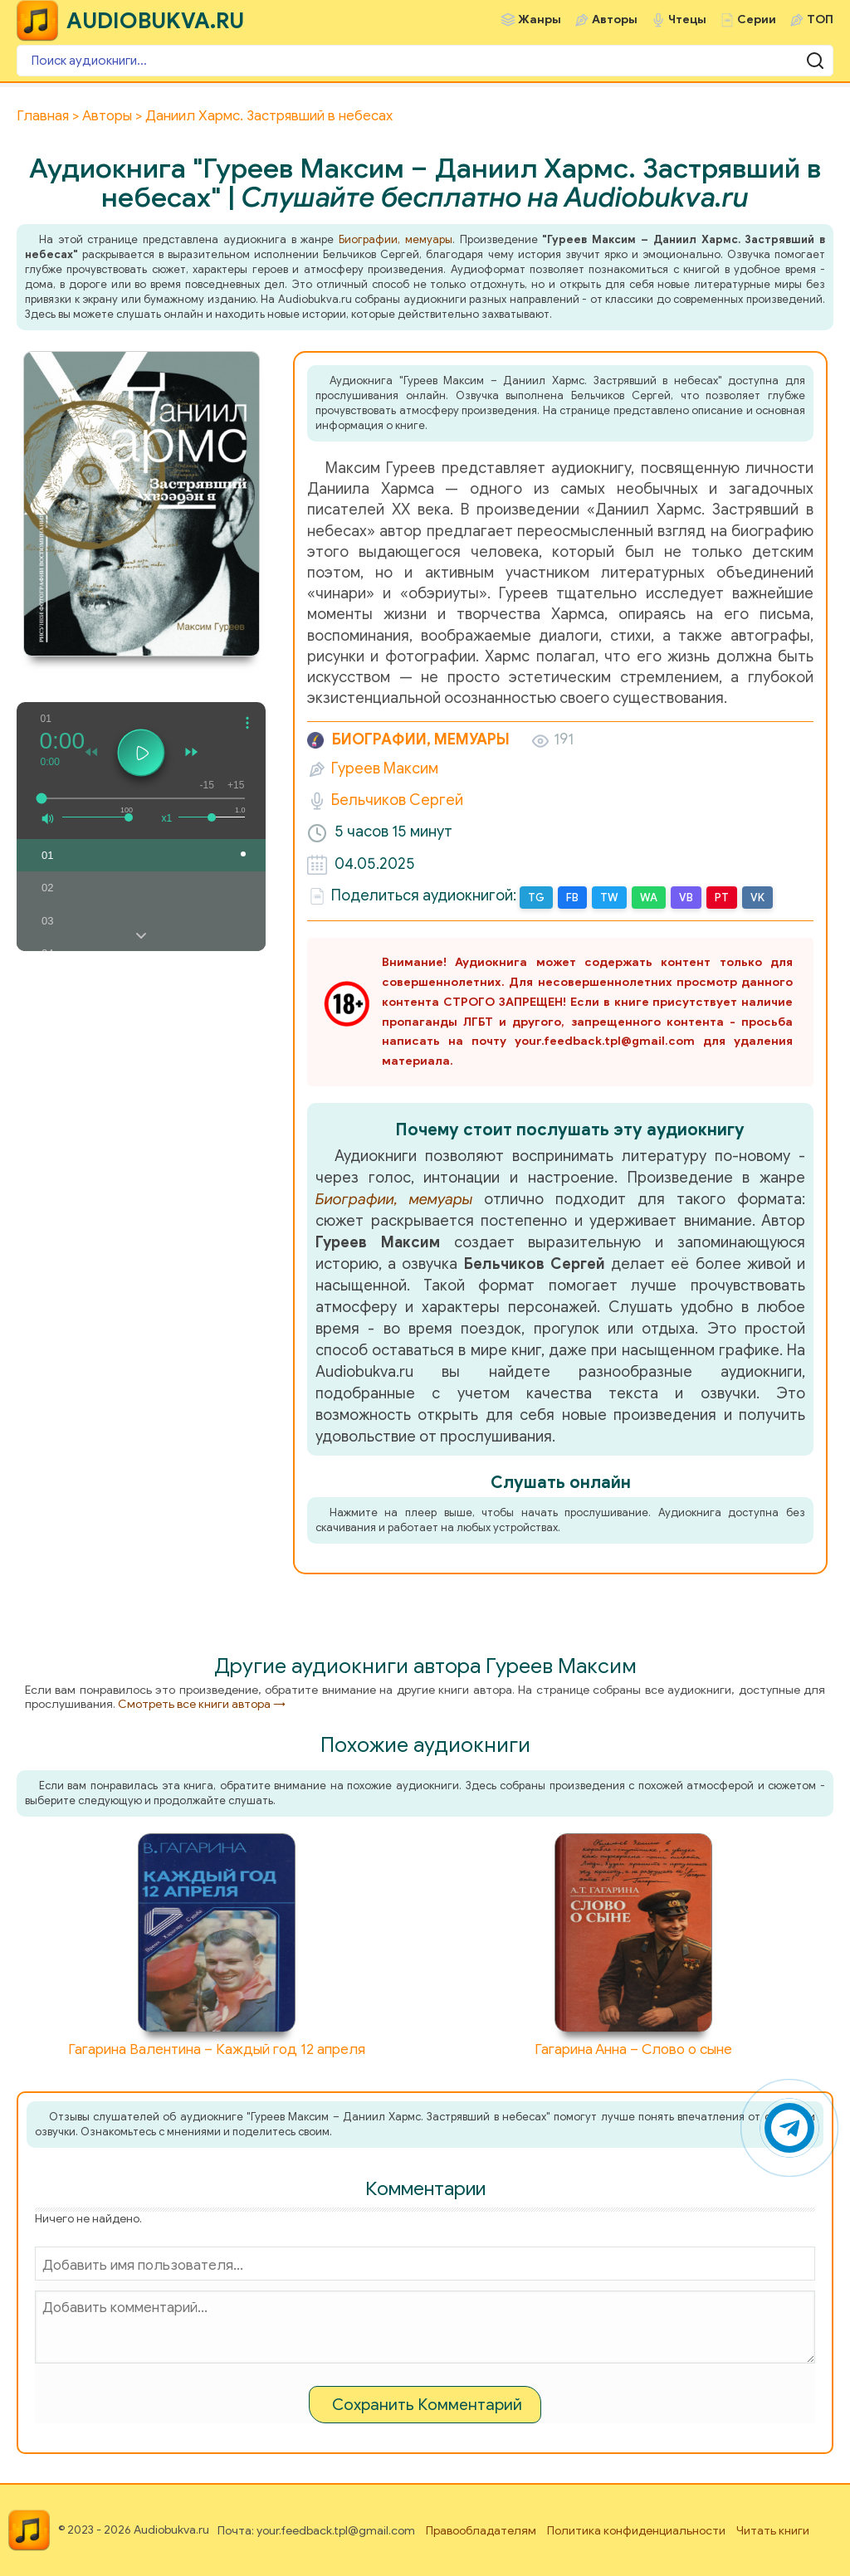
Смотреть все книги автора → (202, 1704)
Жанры (539, 19)
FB (572, 897)
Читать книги (772, 2531)
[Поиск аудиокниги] (425, 60)
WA (648, 897)
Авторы (615, 19)
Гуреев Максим (384, 768)
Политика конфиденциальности (636, 2531)
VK (757, 897)
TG (536, 897)
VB (686, 897)
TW (609, 897)
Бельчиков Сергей (397, 800)
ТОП (820, 19)
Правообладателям (481, 2531)
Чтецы (687, 19)
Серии (756, 19)
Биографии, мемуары (395, 239)
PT (722, 897)
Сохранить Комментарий (427, 2404)
